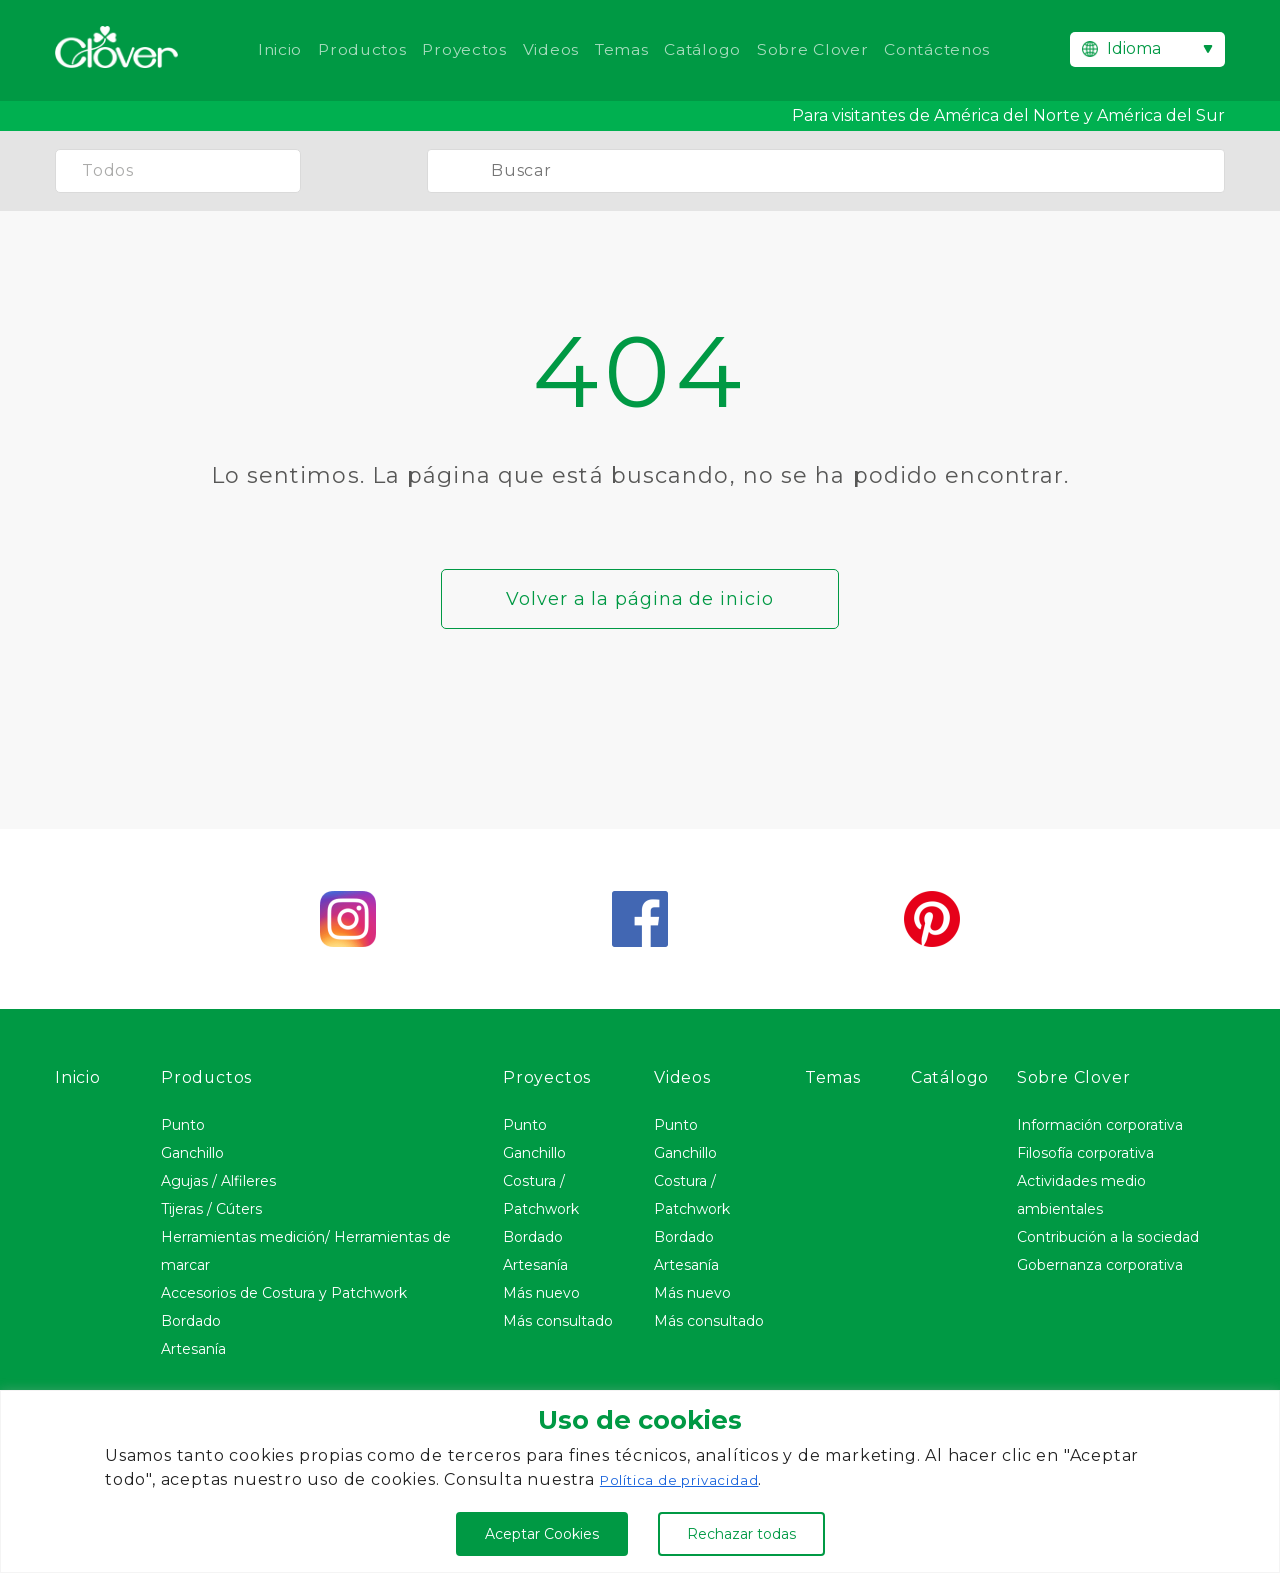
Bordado (191, 1321)
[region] (640, 1481)
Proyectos (461, 49)
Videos (549, 49)
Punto (183, 1125)
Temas (622, 49)
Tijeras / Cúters (211, 1209)
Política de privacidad (682, 1480)
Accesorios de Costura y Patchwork (284, 1293)
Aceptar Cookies (542, 1534)
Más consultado (558, 1321)
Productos (355, 49)
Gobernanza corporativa (1100, 1265)
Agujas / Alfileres (218, 1181)
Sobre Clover (818, 49)
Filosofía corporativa (1085, 1153)
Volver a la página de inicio (639, 599)
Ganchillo (192, 1153)
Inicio (270, 49)
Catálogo (705, 49)
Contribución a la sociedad (1108, 1237)
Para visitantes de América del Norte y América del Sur (1008, 115)
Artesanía (193, 1349)
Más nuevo (541, 1293)
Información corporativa (1100, 1125)
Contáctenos (945, 49)
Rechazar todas (741, 1534)
